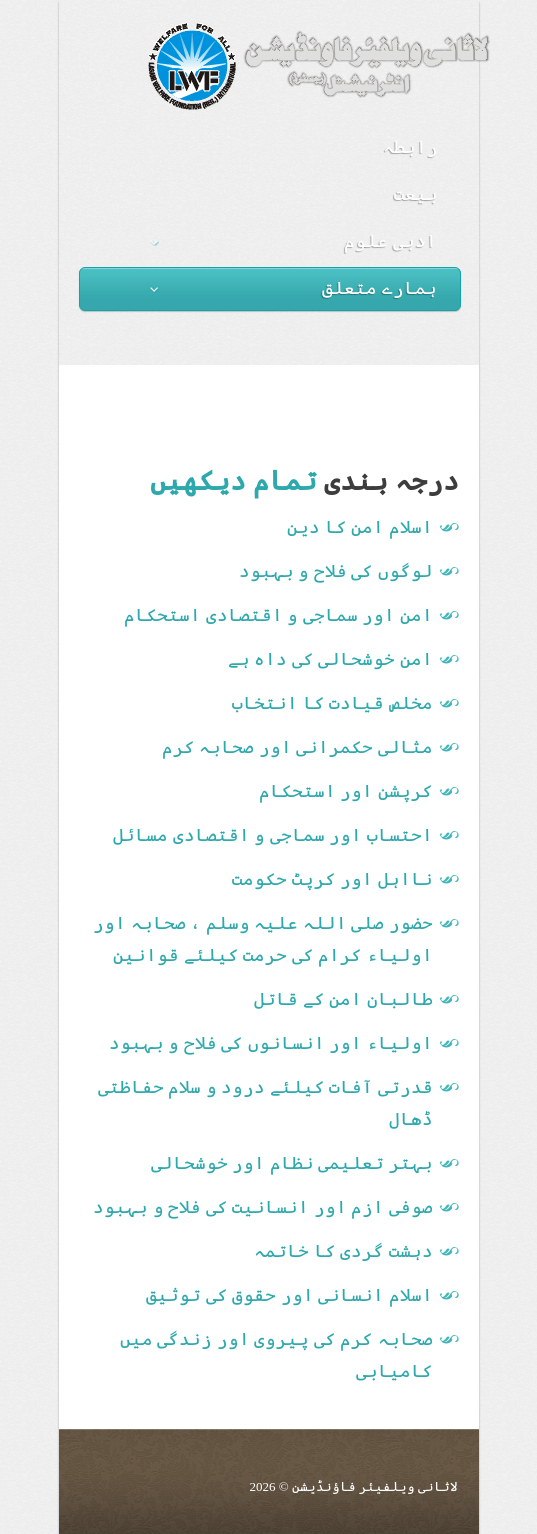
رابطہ (410, 147)
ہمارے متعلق (294, 288)
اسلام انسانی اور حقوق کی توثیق (289, 1295)
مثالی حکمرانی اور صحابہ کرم (297, 747)
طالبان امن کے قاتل (343, 999)
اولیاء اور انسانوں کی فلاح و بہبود (271, 1043)
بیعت (416, 194)
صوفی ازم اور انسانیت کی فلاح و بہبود (263, 1207)
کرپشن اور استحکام (346, 791)
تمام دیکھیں (233, 481)
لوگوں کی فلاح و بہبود (336, 571)
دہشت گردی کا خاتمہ (343, 1251)
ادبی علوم (294, 241)
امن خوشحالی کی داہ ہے (330, 659)
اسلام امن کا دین (360, 527)
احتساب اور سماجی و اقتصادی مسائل (273, 835)
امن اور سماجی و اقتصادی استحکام (278, 615)
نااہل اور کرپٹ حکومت (332, 879)
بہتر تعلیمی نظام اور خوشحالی (292, 1163)
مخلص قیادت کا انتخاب (332, 703)
